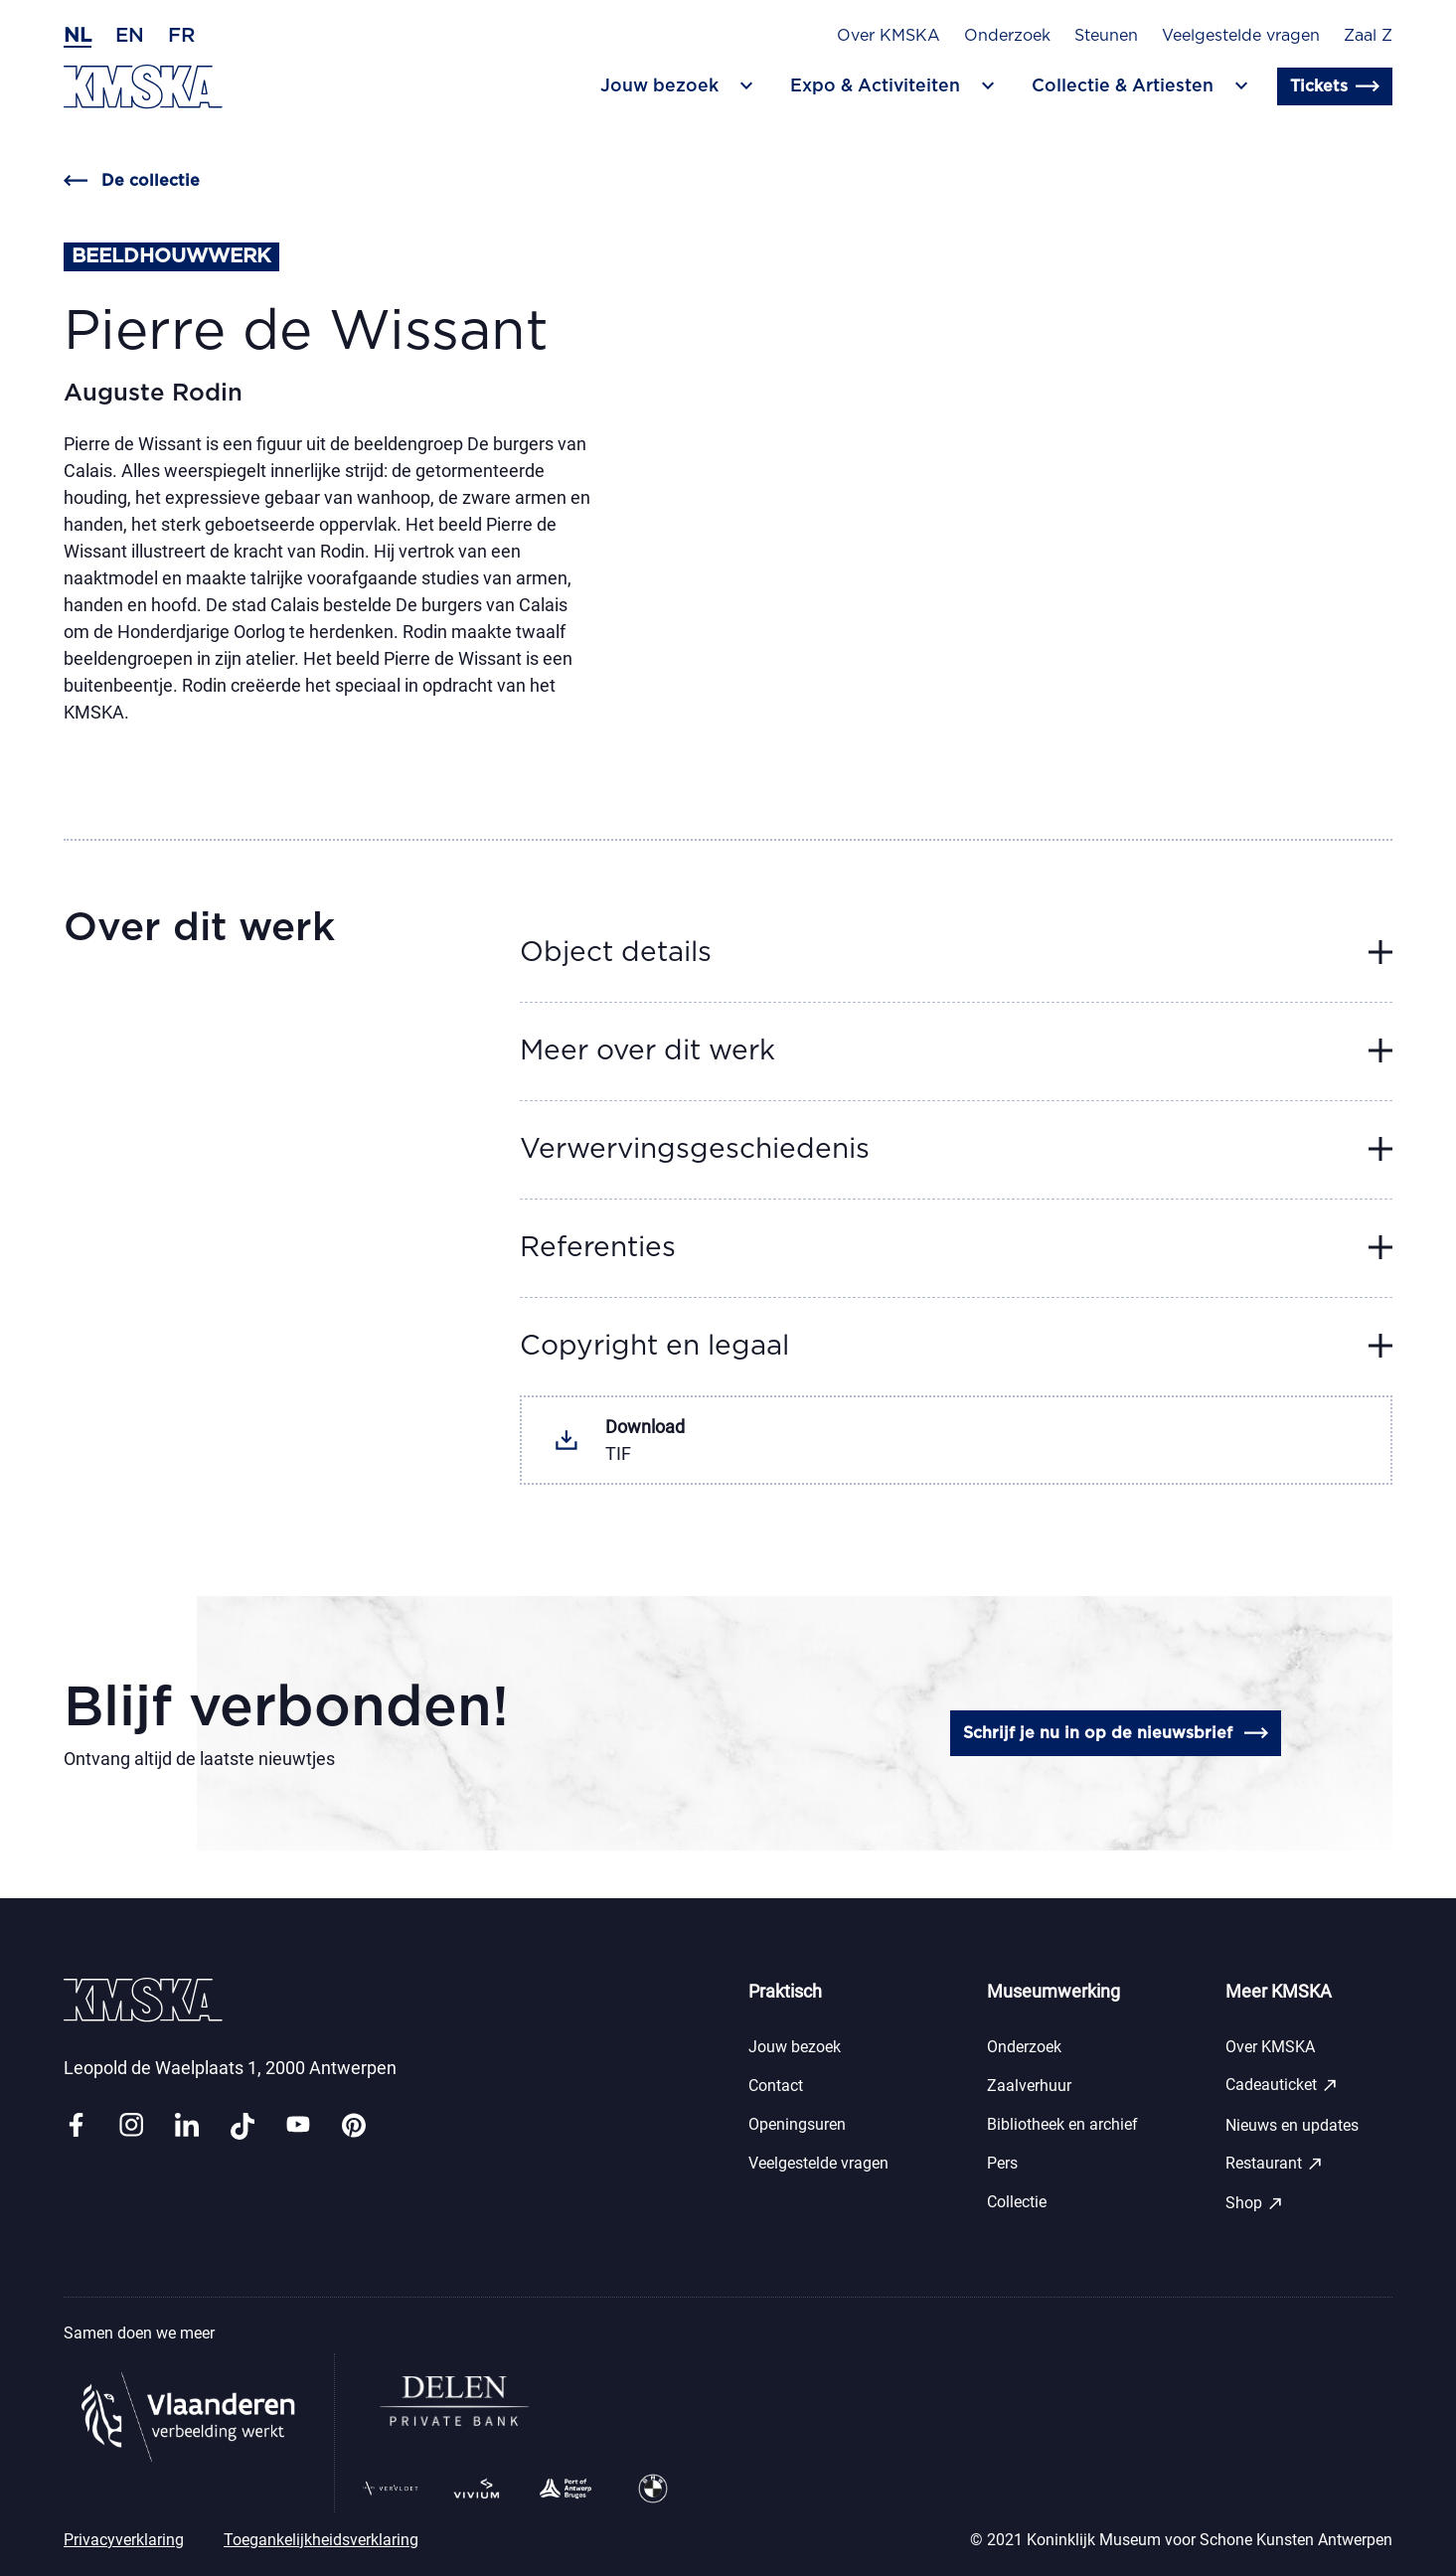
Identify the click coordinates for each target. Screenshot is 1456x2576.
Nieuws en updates (1292, 2125)
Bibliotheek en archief (1062, 2124)
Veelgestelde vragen (1241, 36)
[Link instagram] (131, 2126)
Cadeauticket (1282, 2085)
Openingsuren (797, 2124)
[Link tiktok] (242, 2126)
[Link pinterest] (354, 2126)
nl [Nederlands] (77, 36)
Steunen (1106, 36)
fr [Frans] (181, 36)
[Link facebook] (75, 2126)
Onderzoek (1007, 36)
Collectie (1017, 2201)
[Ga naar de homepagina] (143, 87)
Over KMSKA (888, 36)
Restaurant (1274, 2163)
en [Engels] (129, 36)
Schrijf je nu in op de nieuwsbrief (1115, 1733)
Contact (775, 2085)
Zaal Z (1368, 36)
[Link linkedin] (187, 2126)
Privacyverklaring (124, 2539)
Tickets (1334, 86)
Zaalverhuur (1029, 2085)
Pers (1002, 2163)
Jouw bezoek (794, 2046)
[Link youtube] (298, 2126)
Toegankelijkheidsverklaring (321, 2539)
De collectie (132, 181)
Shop (1254, 2203)
